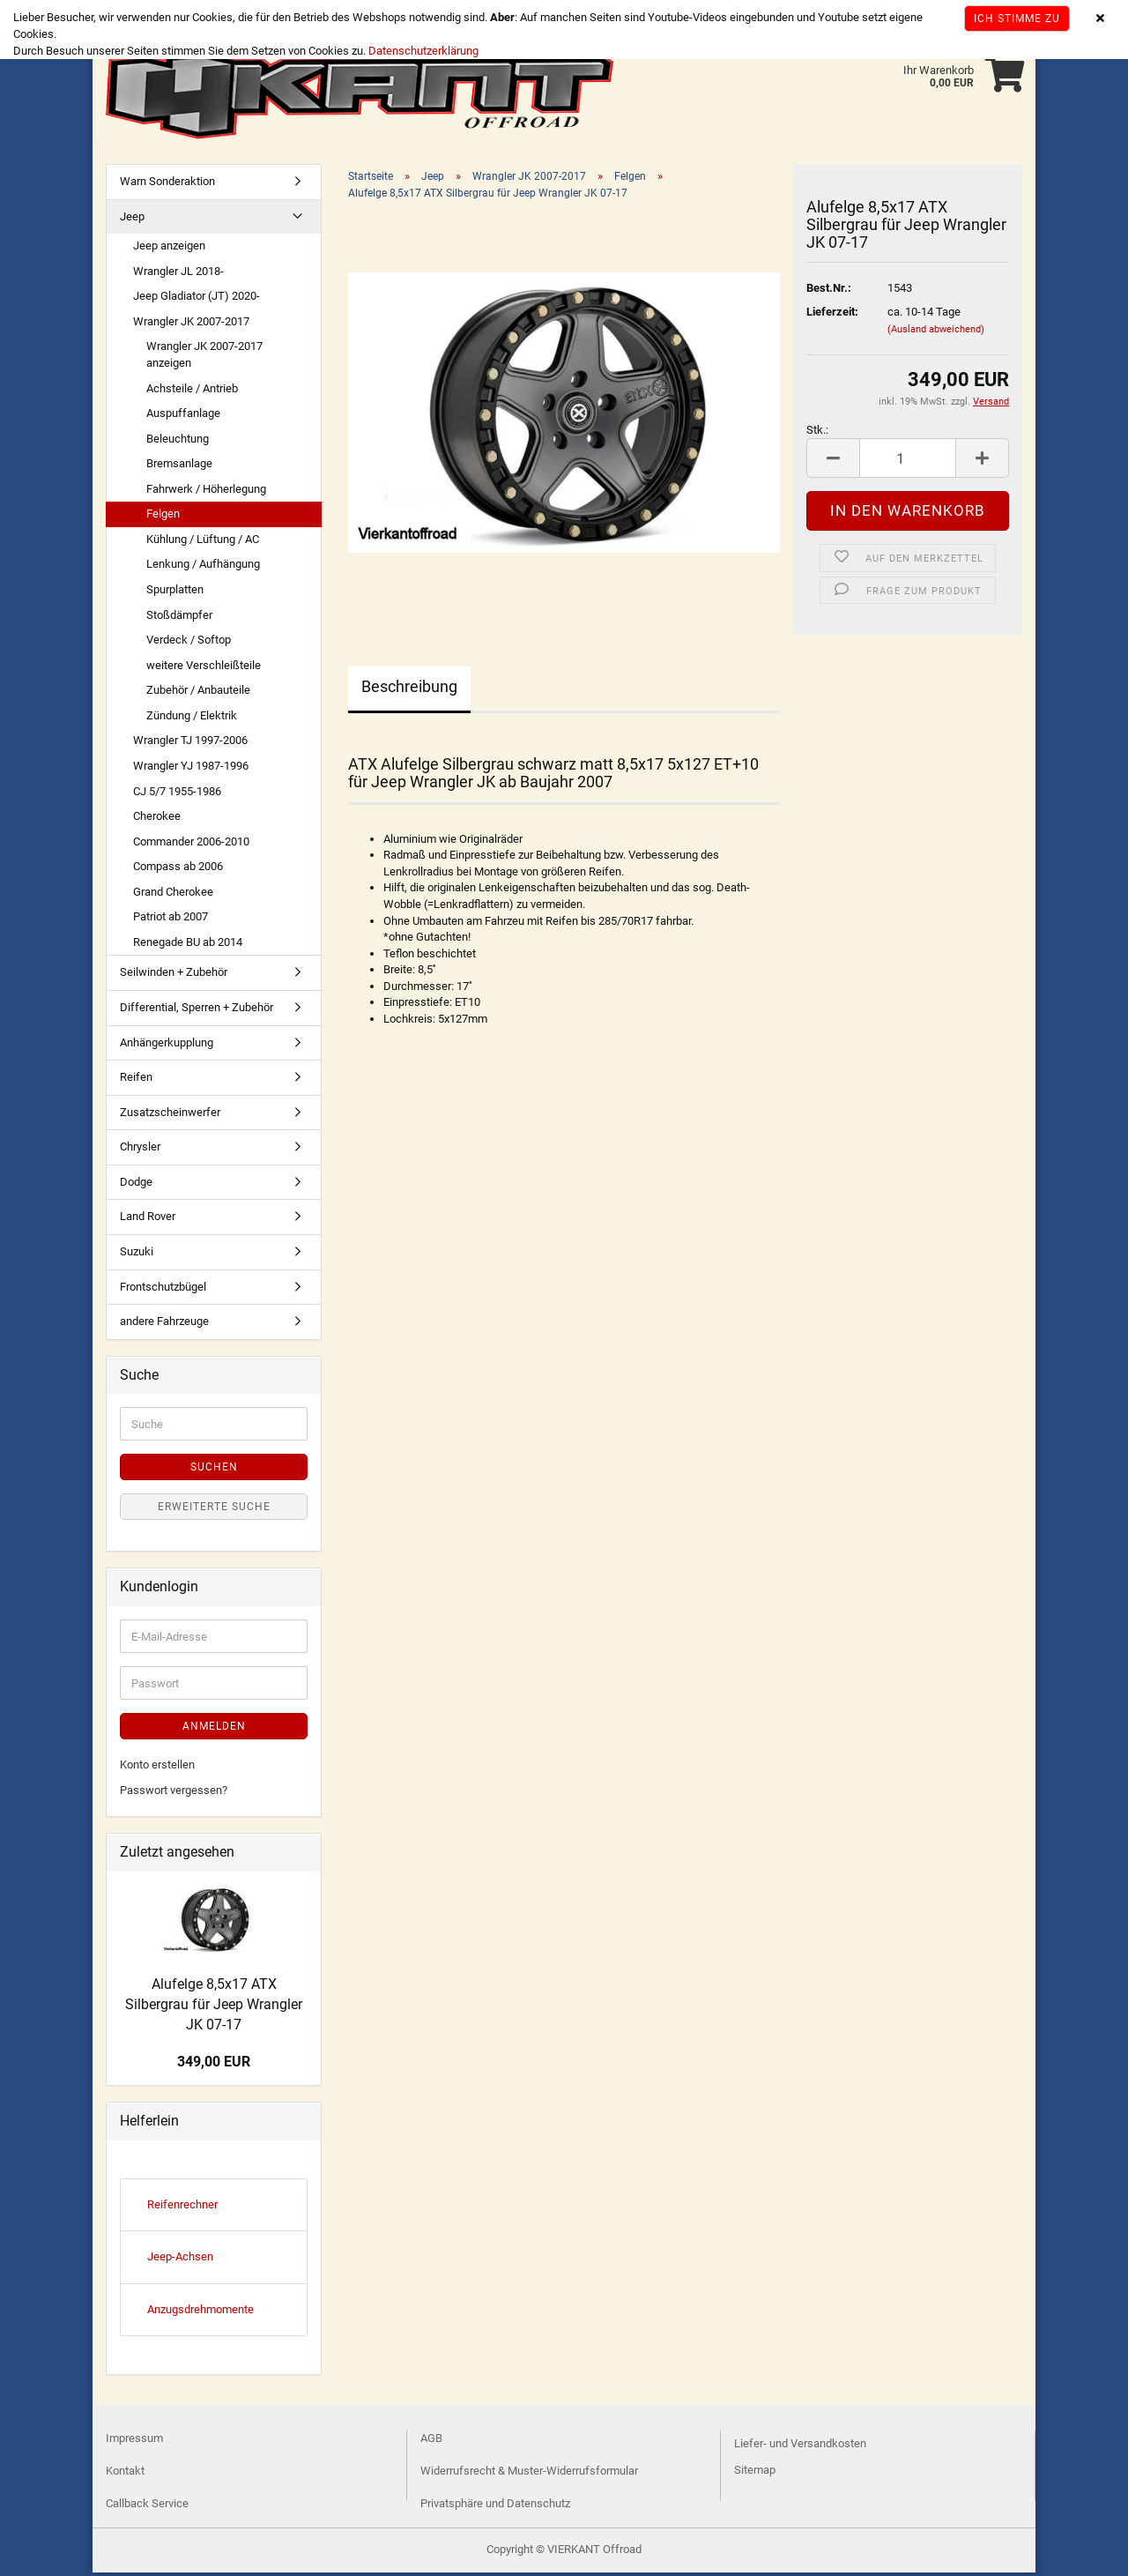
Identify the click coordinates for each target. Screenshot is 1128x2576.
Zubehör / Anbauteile (198, 693)
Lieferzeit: (832, 315)
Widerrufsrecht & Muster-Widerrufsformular (529, 2474)
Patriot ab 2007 (170, 920)
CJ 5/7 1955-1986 (177, 794)
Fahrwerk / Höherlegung (206, 492)
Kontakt (125, 2474)
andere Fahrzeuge (164, 1324)
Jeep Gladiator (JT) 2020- (196, 299)
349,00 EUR (213, 2065)
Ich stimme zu (1017, 18)
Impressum (134, 2441)
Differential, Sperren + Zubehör (196, 1010)
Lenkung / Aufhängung (203, 567)
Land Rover (147, 1219)
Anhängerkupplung (166, 1046)
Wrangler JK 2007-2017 (191, 324)
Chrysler (140, 1150)
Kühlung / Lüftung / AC (202, 542)
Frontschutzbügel (163, 1290)
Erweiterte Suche (214, 1510)
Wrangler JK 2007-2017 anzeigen (204, 358)
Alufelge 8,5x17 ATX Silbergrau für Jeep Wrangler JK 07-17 (213, 2007)
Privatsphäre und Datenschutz (495, 2506)
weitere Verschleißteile (203, 668)
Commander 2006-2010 (191, 845)
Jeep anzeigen (169, 249)
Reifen (136, 1080)
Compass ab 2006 (178, 869)
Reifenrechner (182, 2208)
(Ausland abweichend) (935, 333)
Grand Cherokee (173, 895)
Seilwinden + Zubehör (173, 975)
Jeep (132, 220)
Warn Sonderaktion (167, 184)
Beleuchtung (177, 442)
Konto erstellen (157, 1768)
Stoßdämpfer (179, 618)
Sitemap (755, 2473)
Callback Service (147, 2506)
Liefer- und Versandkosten (800, 2446)
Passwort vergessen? (173, 1793)
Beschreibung (409, 690)
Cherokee (157, 819)
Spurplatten (175, 592)
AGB (431, 2441)
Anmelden (214, 1730)
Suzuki (136, 1255)
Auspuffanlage (183, 416)
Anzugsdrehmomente (200, 2312)
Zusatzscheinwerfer (170, 1115)
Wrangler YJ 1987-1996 (191, 769)
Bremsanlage (179, 466)
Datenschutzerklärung (423, 50)
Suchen (214, 1470)
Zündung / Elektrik (191, 719)
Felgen (163, 517)
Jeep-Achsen (180, 2260)
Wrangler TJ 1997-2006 (190, 743)
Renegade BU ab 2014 (187, 945)
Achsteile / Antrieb (192, 391)
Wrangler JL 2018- (178, 274)
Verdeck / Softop (188, 643)
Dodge (136, 1185)
